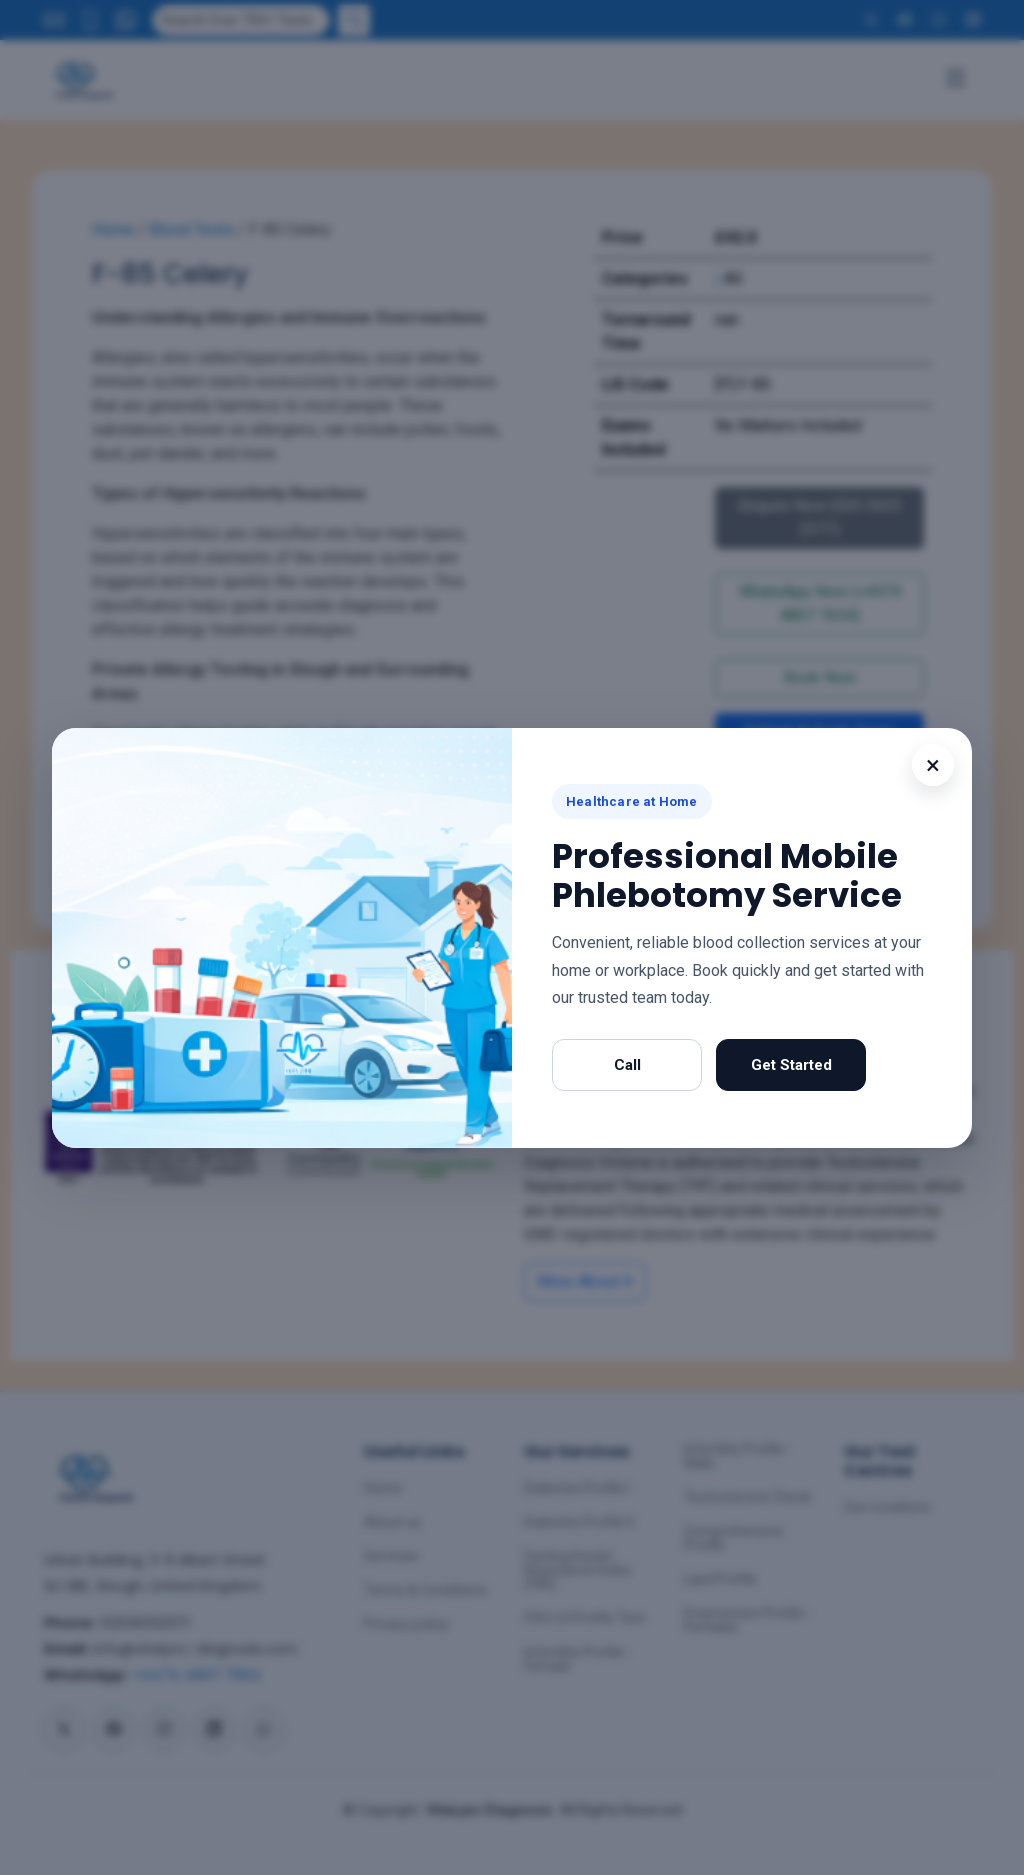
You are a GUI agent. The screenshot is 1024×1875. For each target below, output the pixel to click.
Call (627, 1065)
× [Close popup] (933, 765)
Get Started (791, 1065)
